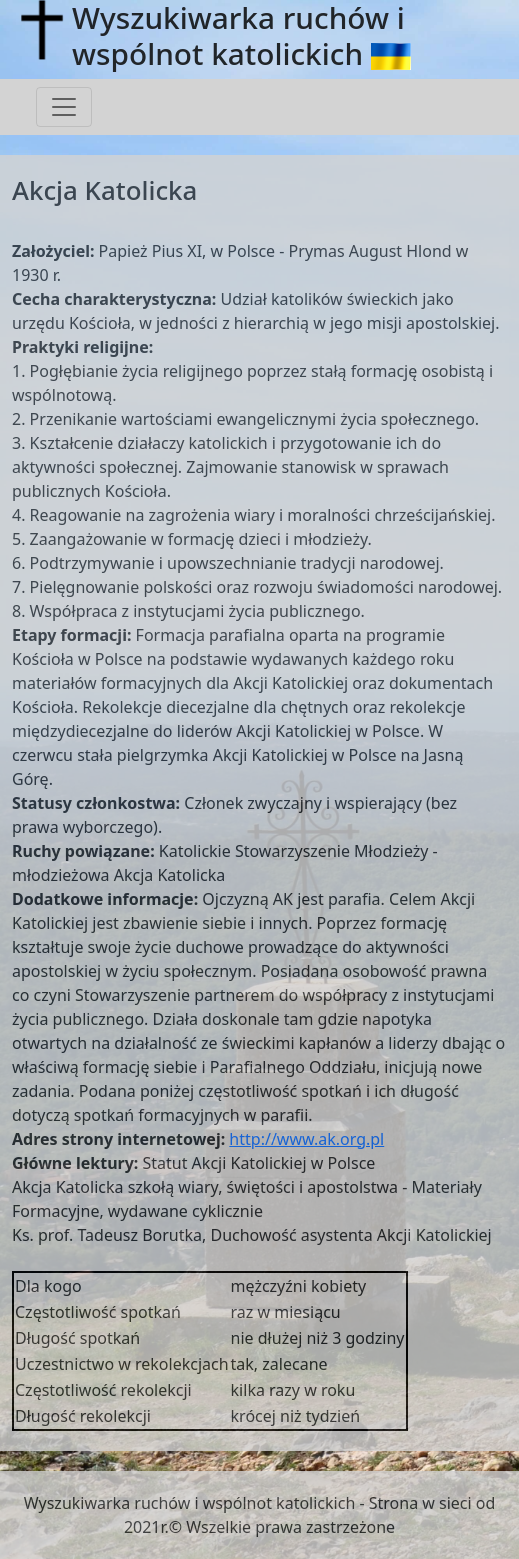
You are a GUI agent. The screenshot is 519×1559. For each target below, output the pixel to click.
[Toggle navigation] (64, 107)
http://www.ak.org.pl (306, 1139)
